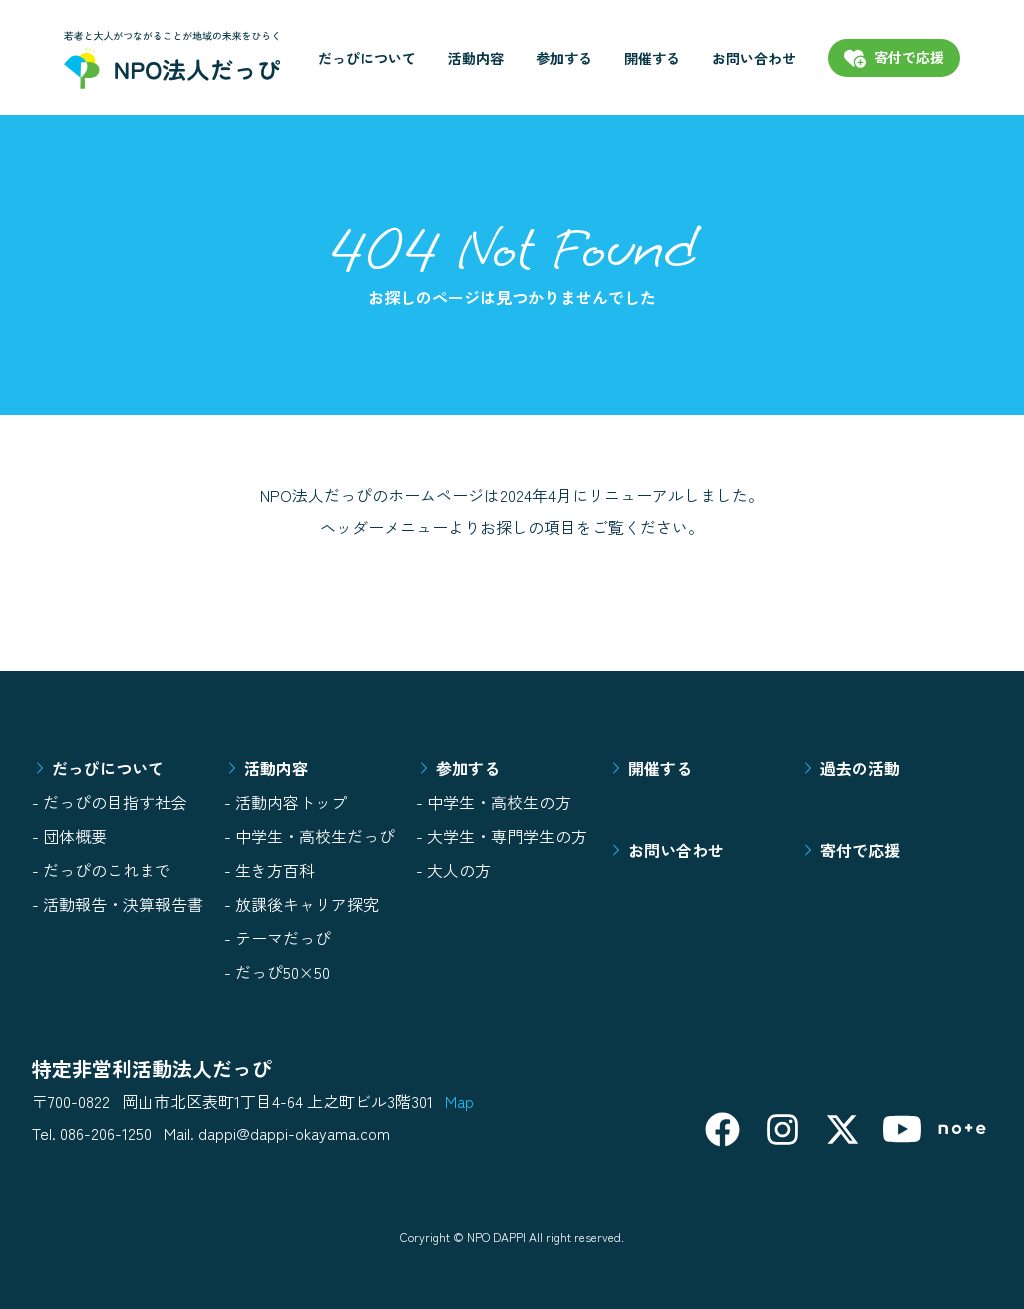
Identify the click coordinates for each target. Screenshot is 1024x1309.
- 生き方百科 (269, 870)
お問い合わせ (754, 58)
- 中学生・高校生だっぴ (309, 836)
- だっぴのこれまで (101, 870)
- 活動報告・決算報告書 (117, 904)
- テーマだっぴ (277, 938)
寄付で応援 (850, 850)
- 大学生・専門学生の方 (501, 836)
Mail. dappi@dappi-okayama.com (277, 1133)
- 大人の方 (453, 870)
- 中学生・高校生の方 (493, 802)
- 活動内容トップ (285, 802)
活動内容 (476, 58)
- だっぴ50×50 (277, 972)
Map (459, 1101)
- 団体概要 (69, 836)
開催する (652, 58)
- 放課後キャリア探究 (301, 904)
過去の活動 (850, 768)
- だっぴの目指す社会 (109, 802)
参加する (564, 58)
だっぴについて (367, 58)
